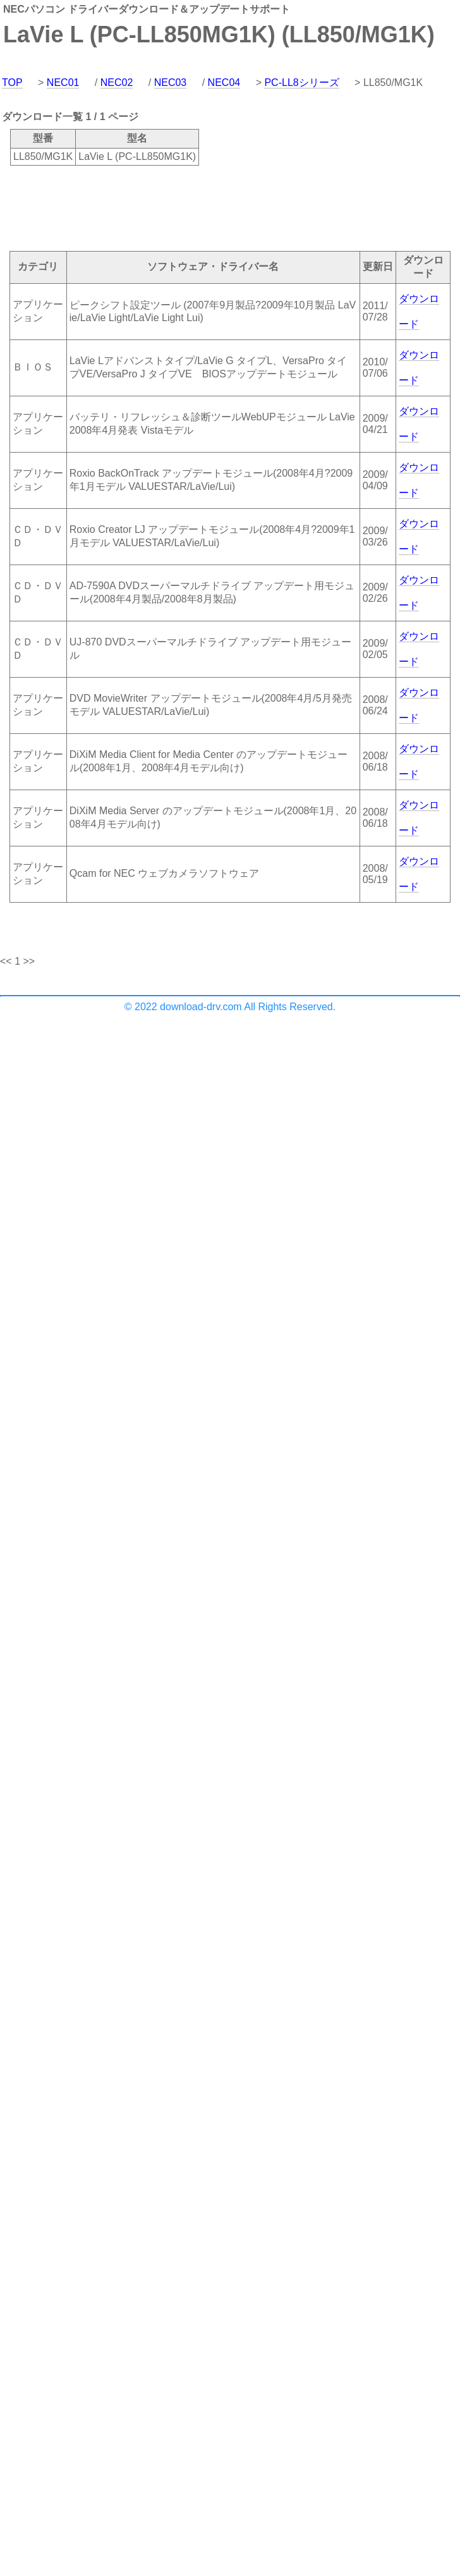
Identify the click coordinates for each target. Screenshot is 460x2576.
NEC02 (116, 82)
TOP (12, 82)
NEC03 (170, 82)
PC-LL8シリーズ (301, 82)
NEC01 (63, 82)
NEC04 (224, 82)
